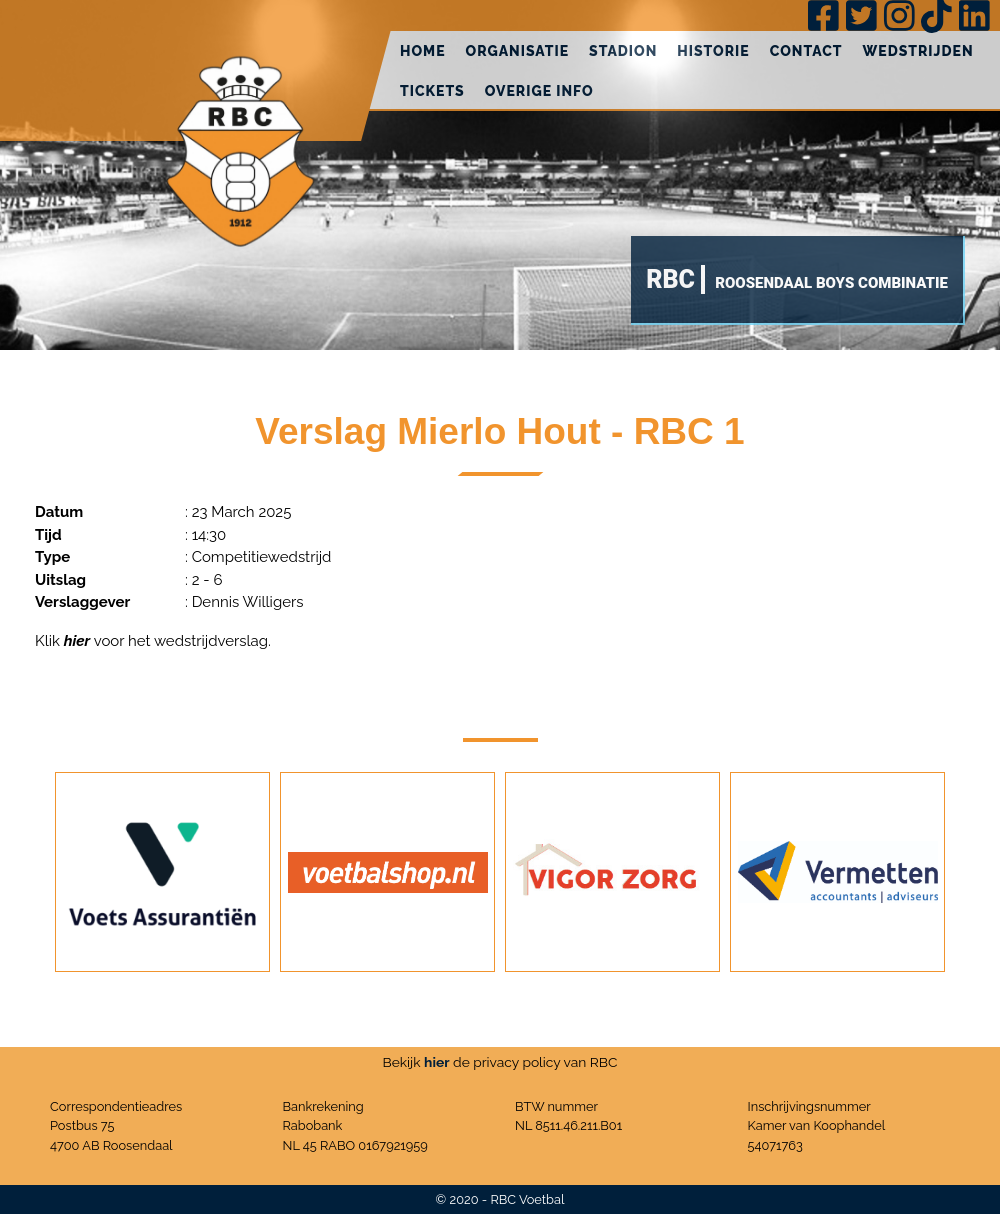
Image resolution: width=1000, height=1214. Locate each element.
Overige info (539, 91)
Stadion (623, 51)
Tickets (432, 91)
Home (423, 51)
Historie (713, 51)
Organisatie (518, 51)
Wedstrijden (918, 51)
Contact (806, 51)
